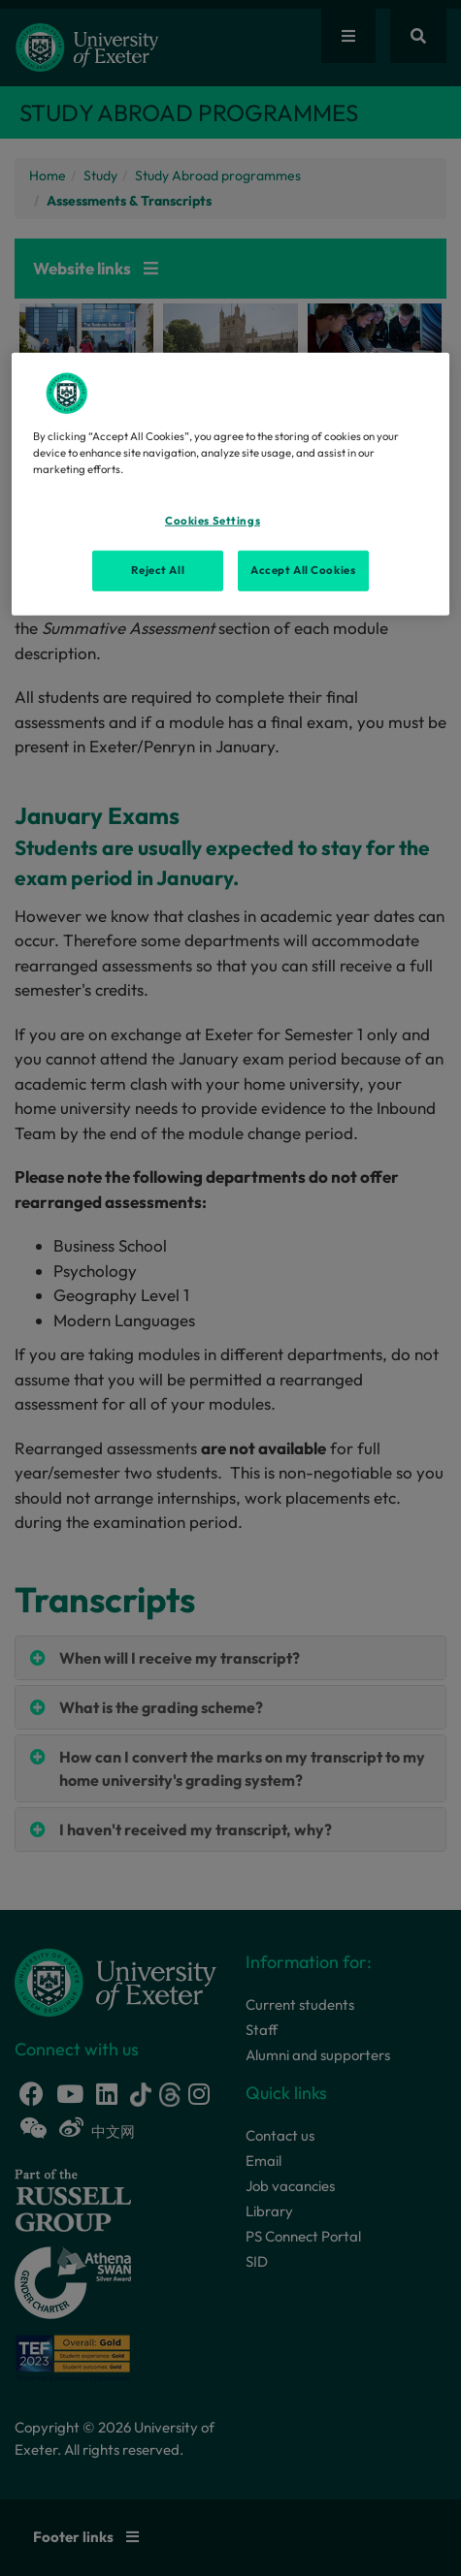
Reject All (157, 569)
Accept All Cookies (302, 569)
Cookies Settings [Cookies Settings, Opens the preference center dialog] (212, 520)
